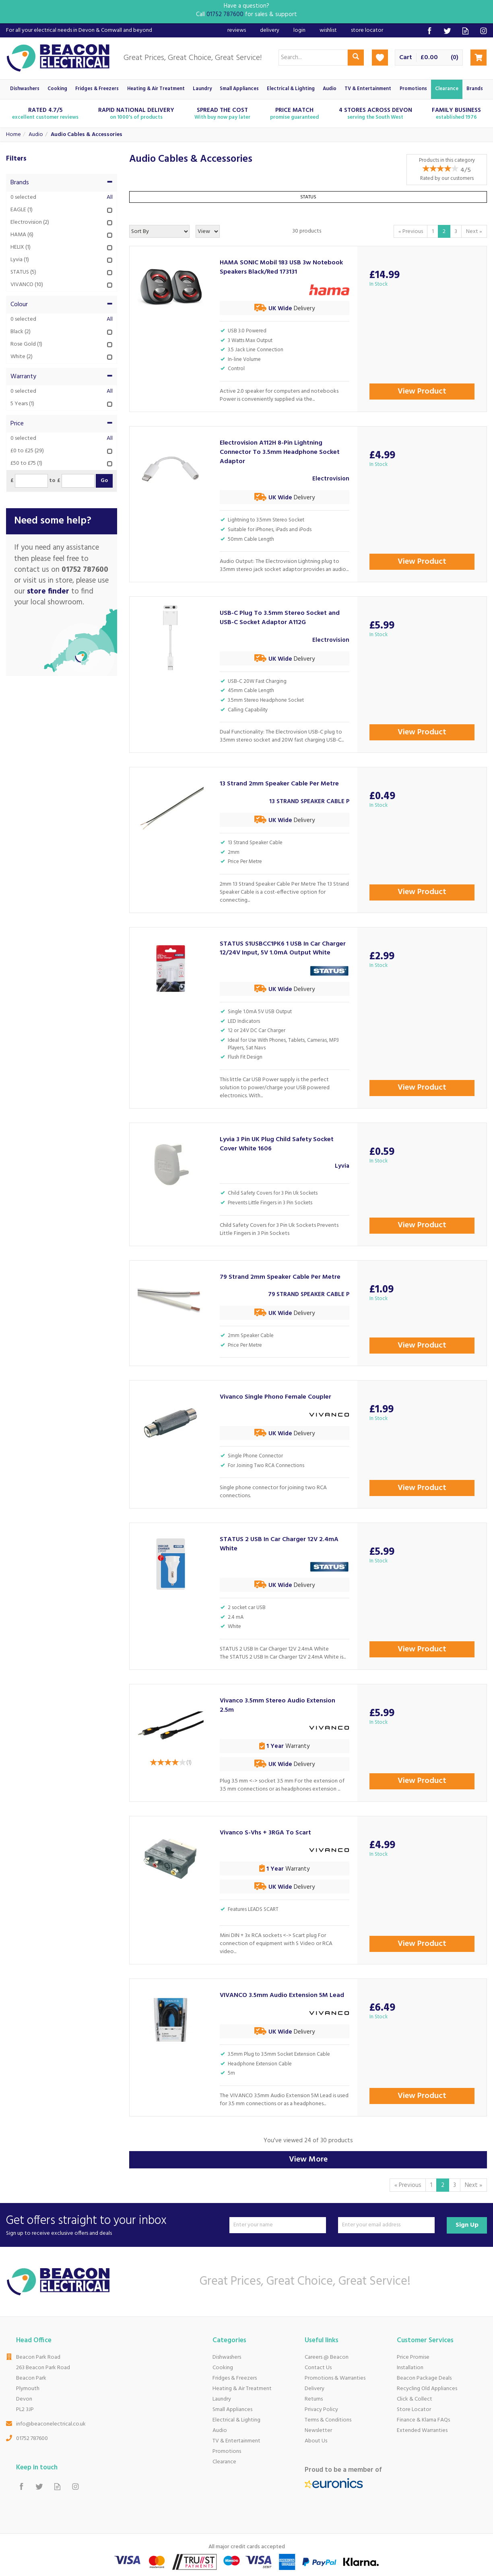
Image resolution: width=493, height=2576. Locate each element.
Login (299, 30)
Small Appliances (232, 2409)
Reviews (236, 30)
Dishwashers (226, 2357)
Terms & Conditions (328, 2420)
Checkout (478, 57)
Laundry (221, 2399)
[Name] (277, 2225)
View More (308, 2159)
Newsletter (318, 2430)
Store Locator (414, 2409)
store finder (48, 591)
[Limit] (208, 231)
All (110, 198)
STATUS (308, 197)
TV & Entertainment (236, 2441)
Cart (405, 57)
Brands (61, 182)
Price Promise (413, 2357)
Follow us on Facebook (429, 30)
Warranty (61, 376)
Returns (314, 2399)
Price (61, 423)
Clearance (224, 2462)
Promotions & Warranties (335, 2378)
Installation (410, 2367)
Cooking (222, 2367)
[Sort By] (159, 231)
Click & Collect (414, 2399)
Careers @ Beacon (327, 2357)
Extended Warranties (422, 2430)
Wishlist (328, 30)
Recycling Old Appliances (427, 2388)
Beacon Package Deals (424, 2378)
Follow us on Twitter (447, 30)
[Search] (313, 57)
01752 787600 (32, 2438)
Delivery (314, 2388)
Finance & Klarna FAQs (423, 2420)
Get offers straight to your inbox (114, 2225)
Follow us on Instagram (483, 30)
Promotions (226, 2451)
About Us (316, 2441)
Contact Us (318, 2367)
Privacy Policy (321, 2409)
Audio (219, 2430)
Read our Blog (465, 30)
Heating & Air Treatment (242, 2388)
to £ (54, 481)
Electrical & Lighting (236, 2420)
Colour (61, 304)
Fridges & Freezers (234, 2378)
